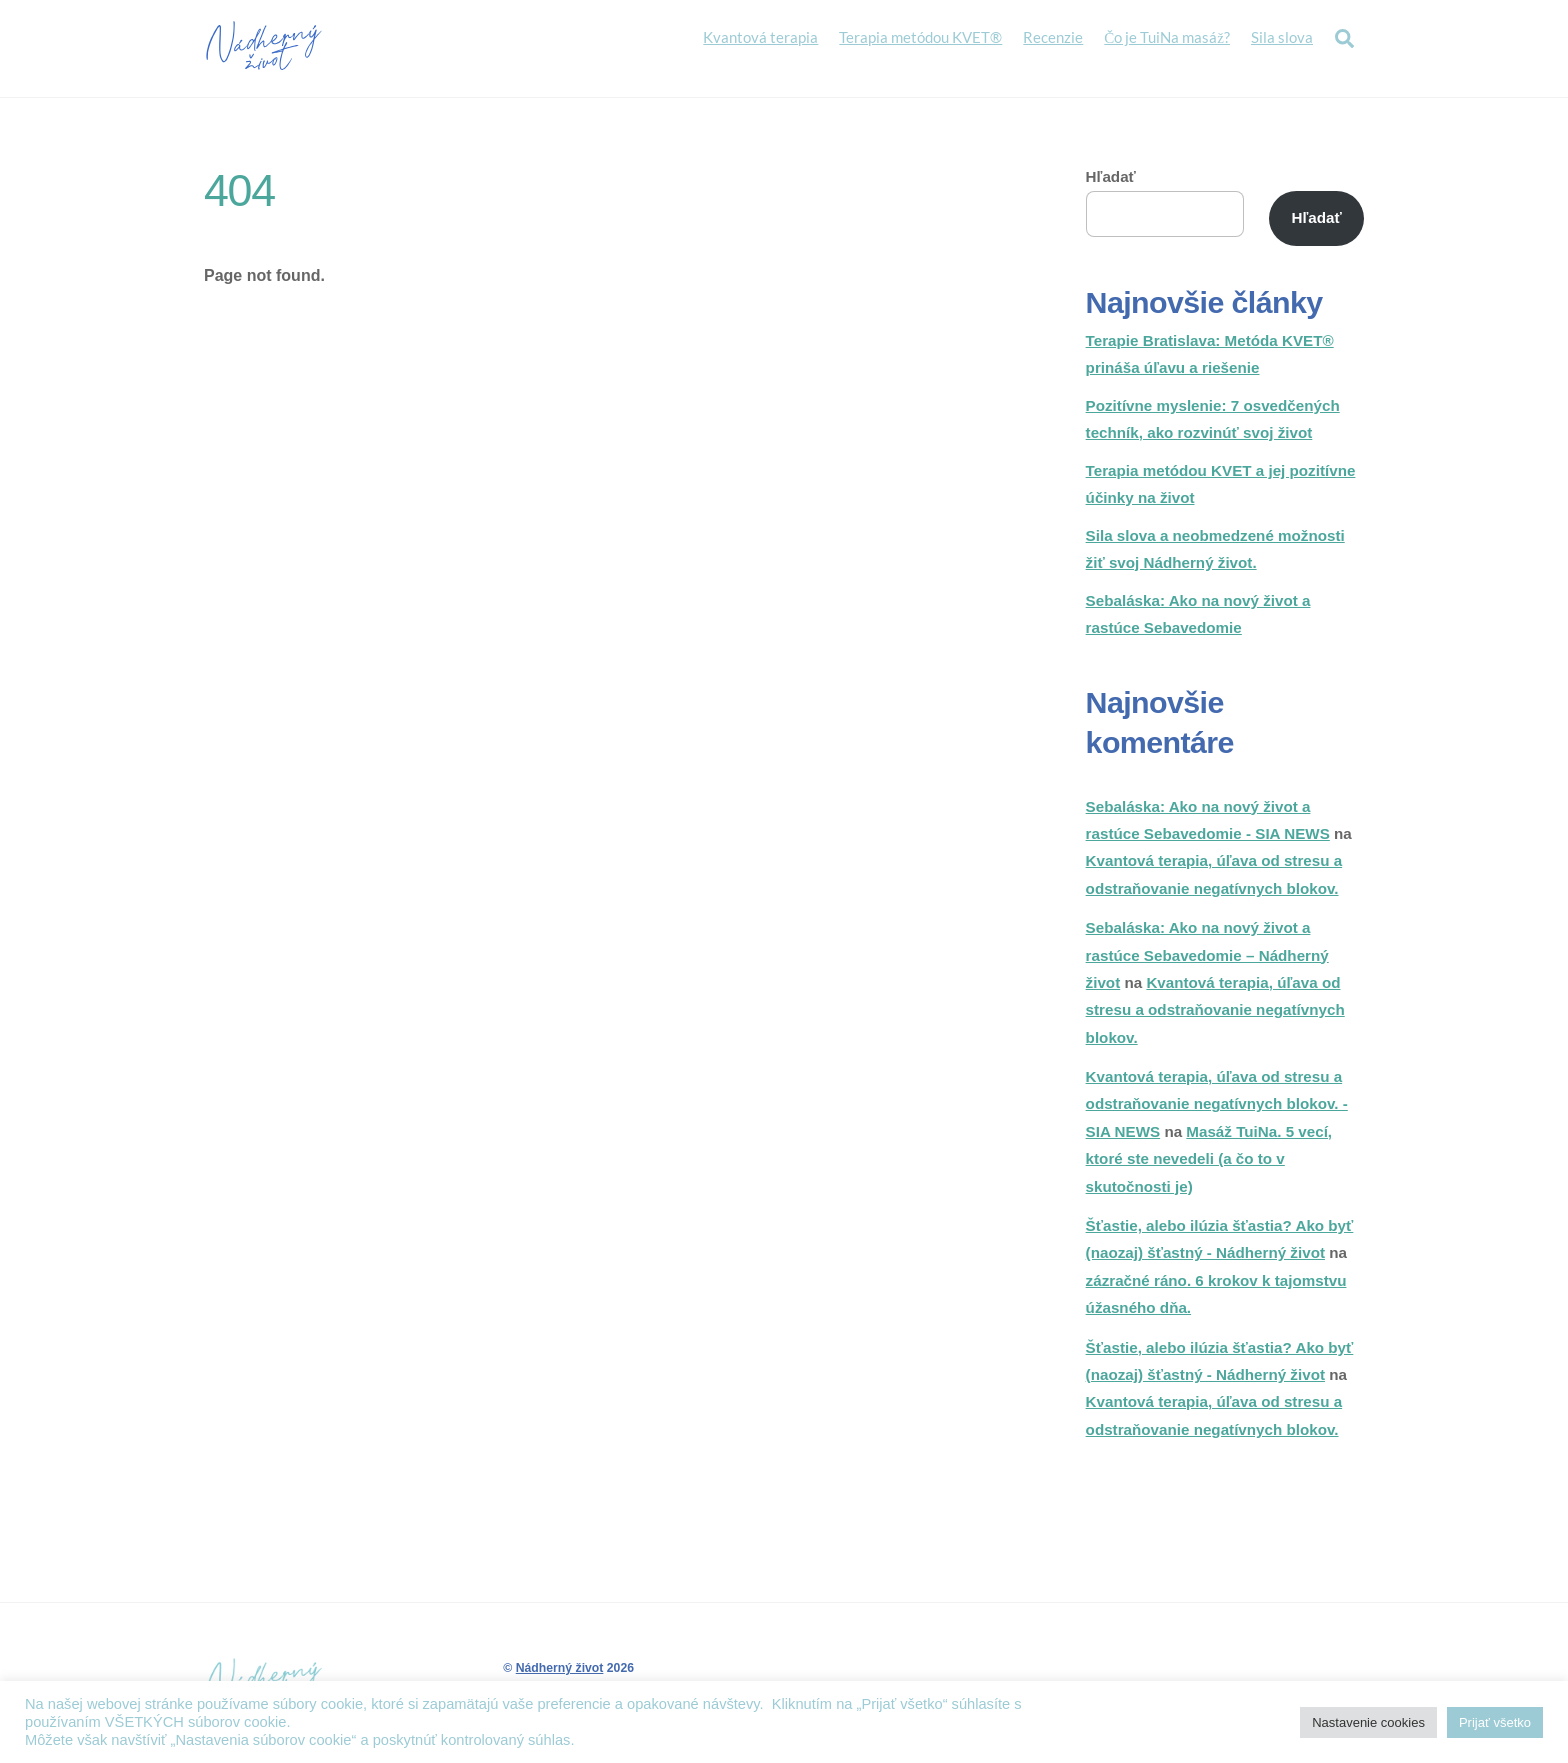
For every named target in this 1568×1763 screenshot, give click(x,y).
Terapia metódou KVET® (920, 37)
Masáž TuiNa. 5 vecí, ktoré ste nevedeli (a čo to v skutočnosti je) (1209, 1159)
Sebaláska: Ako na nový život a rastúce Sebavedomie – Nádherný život (1207, 955)
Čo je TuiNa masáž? (1167, 37)
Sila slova (1282, 37)
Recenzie (1053, 37)
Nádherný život (560, 1668)
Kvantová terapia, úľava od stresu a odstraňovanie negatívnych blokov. (1215, 1010)
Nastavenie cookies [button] (1368, 1722)
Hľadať (1111, 176)
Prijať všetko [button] (1495, 1722)
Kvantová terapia (760, 37)
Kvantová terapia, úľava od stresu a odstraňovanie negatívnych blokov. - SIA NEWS (1217, 1104)
